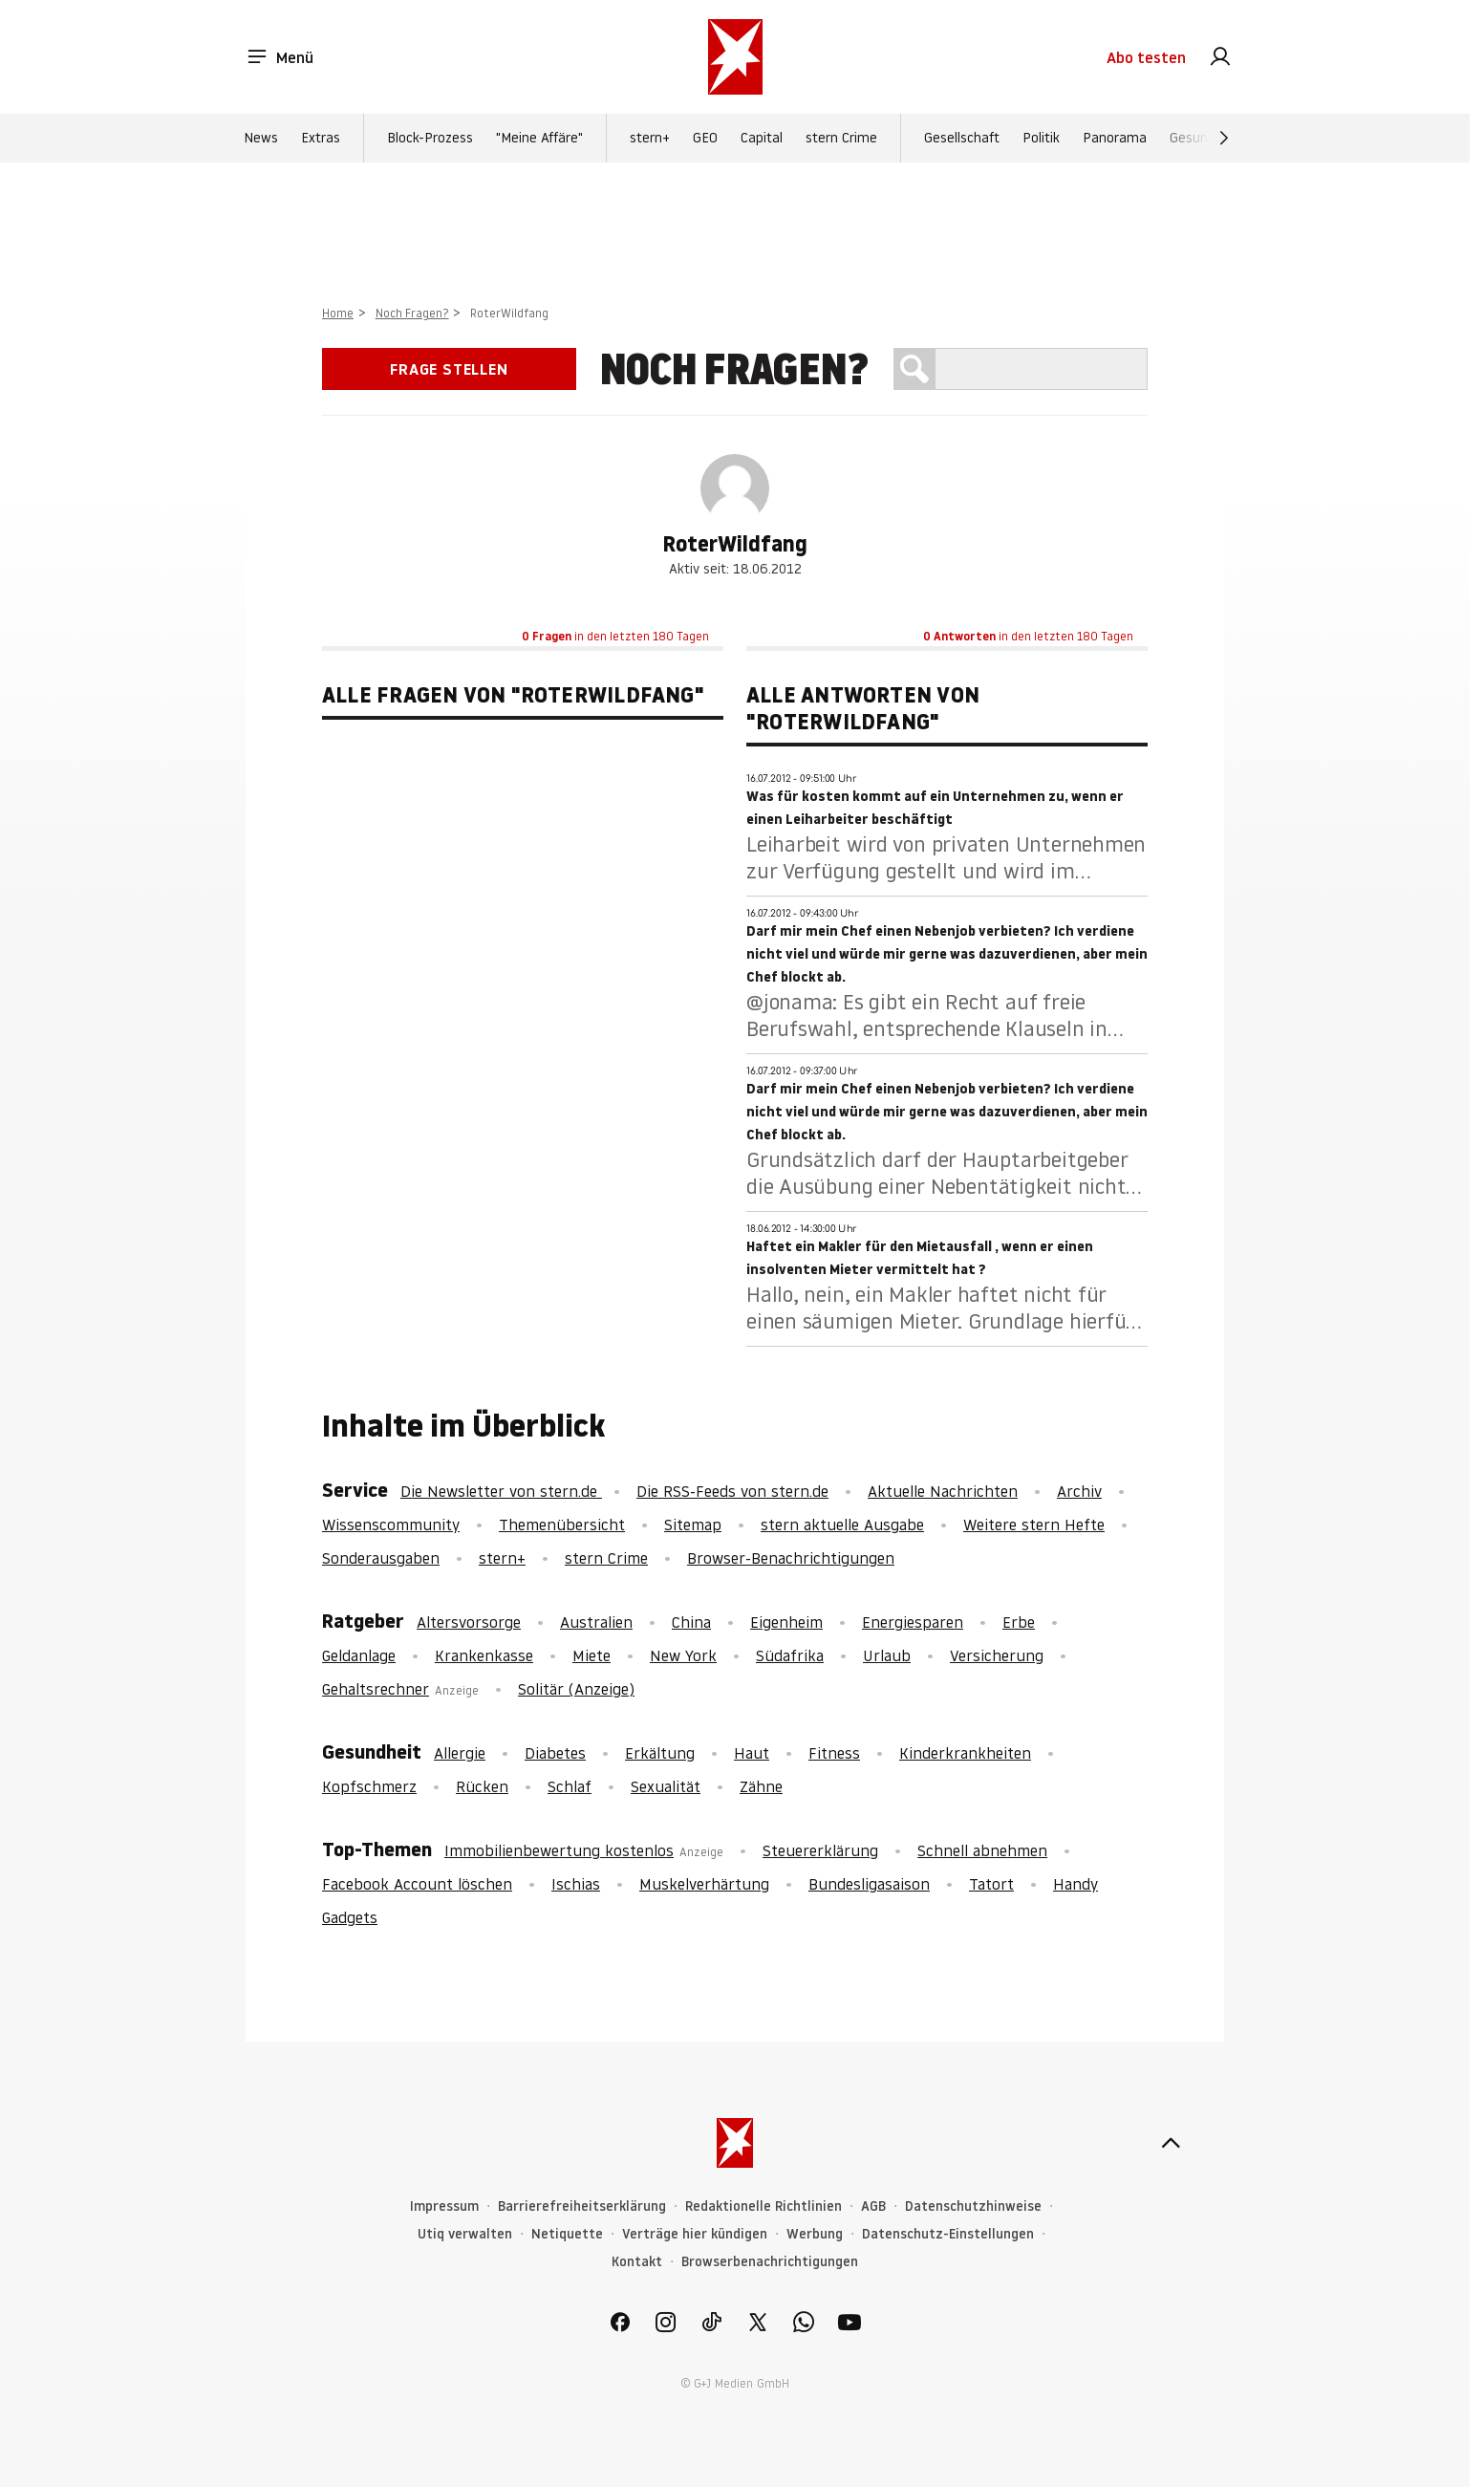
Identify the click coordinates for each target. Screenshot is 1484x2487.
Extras (320, 137)
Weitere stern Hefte (1034, 1524)
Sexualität (665, 1786)
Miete (591, 1655)
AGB (873, 2206)
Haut (751, 1753)
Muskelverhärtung (704, 1883)
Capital (762, 137)
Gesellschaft (962, 137)
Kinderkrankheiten (965, 1753)
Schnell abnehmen (982, 1850)
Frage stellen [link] (448, 368)
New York (683, 1655)
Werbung (814, 2234)
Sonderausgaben (381, 1558)
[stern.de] (735, 57)
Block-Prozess (430, 137)
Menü (279, 57)
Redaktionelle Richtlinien (763, 2206)
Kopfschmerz (369, 1786)
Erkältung (660, 1753)
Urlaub (887, 1655)
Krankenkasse (484, 1655)
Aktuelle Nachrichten (943, 1491)
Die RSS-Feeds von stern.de (732, 1491)
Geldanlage (359, 1655)
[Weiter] (1224, 137)
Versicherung (996, 1655)
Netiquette (567, 2234)
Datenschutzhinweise (973, 2206)
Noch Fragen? (412, 313)
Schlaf (569, 1786)
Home (338, 313)
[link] (1220, 57)
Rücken (482, 1786)
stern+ (650, 137)
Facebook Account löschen (417, 1883)
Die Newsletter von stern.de (501, 1491)
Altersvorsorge (469, 1622)
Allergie (459, 1753)
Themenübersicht (562, 1524)
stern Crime (841, 137)
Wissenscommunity (391, 1524)
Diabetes (555, 1753)
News (261, 137)
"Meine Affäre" (539, 137)
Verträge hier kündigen (694, 2234)
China (691, 1622)
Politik (1041, 137)
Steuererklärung (820, 1850)
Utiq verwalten (465, 2234)
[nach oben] (1170, 2143)
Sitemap (692, 1524)
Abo (1146, 57)
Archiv (1079, 1491)
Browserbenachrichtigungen (769, 2262)
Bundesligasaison (869, 1883)
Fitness (834, 1753)
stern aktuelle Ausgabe (842, 1524)
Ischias (575, 1883)
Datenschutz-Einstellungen (948, 2234)
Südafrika (790, 1655)
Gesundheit (1204, 137)
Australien (596, 1622)
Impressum (444, 2206)
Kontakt (637, 2262)
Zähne (761, 1786)
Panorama (1115, 137)
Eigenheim (786, 1622)
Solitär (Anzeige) (576, 1688)
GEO (705, 137)
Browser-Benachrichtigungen (790, 1558)
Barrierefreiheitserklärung (582, 2206)
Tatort (991, 1883)
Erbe (1018, 1622)
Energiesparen (912, 1622)
